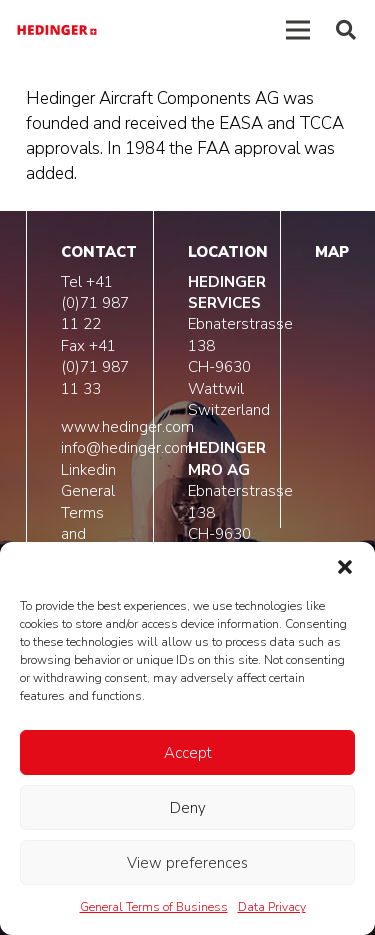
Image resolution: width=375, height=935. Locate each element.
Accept (188, 753)
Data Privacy (272, 907)
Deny (188, 808)
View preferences (187, 863)
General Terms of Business (154, 907)
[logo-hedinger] (57, 30)
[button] (345, 567)
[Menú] (298, 30)
